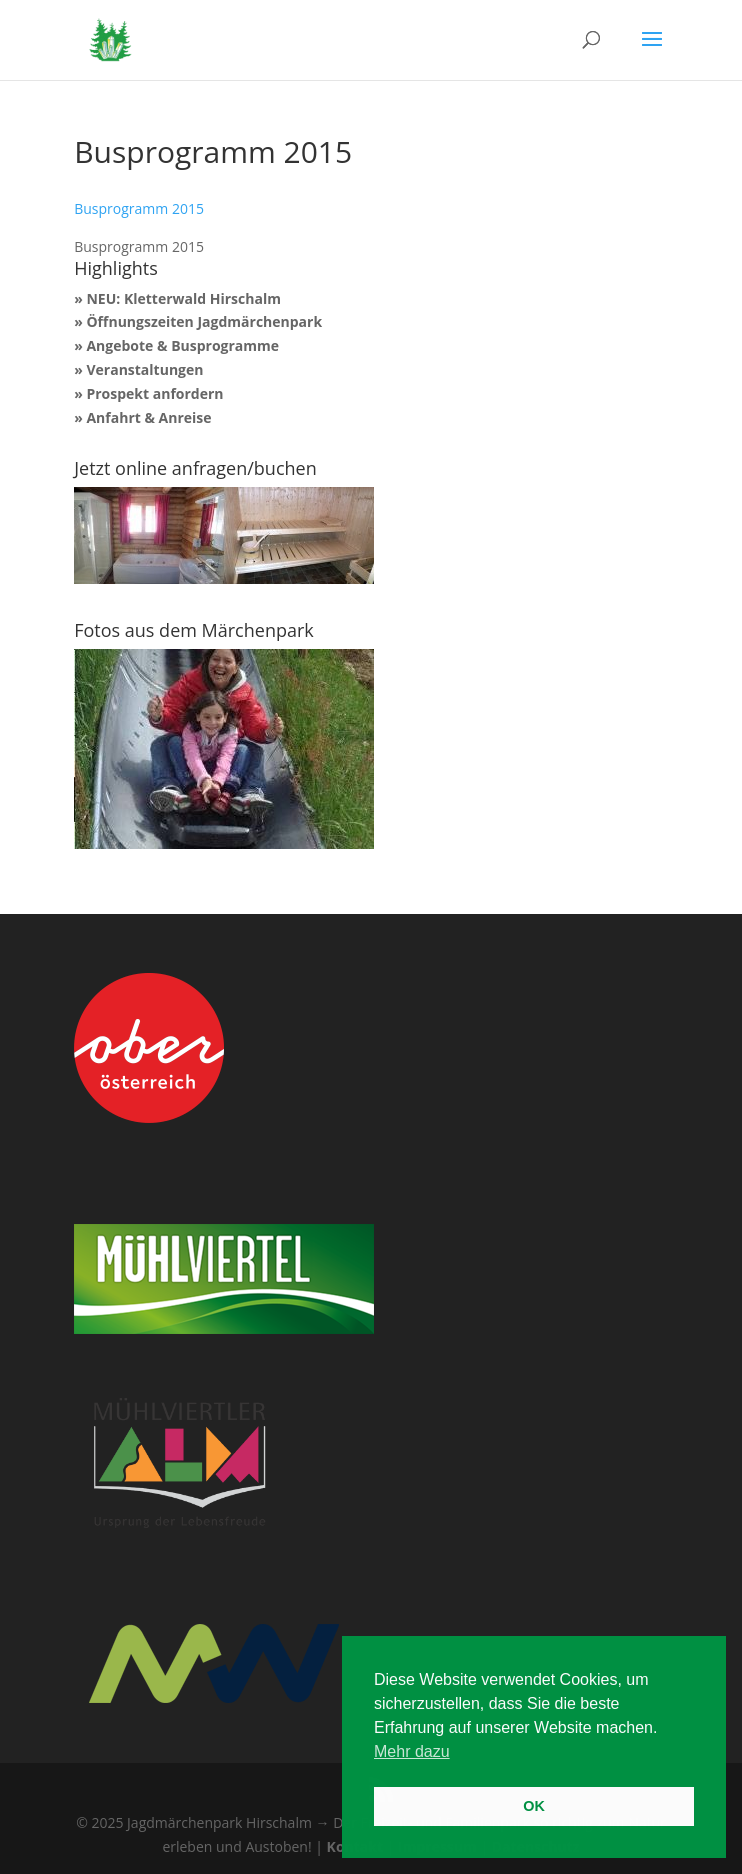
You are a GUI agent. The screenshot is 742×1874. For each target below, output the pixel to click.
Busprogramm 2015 (139, 208)
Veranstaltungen (144, 369)
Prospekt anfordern (154, 393)
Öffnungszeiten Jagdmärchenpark (204, 321)
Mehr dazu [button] (412, 1751)
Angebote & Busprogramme (182, 345)
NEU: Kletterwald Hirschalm (183, 298)
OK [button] (534, 1806)
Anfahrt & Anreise (148, 417)
